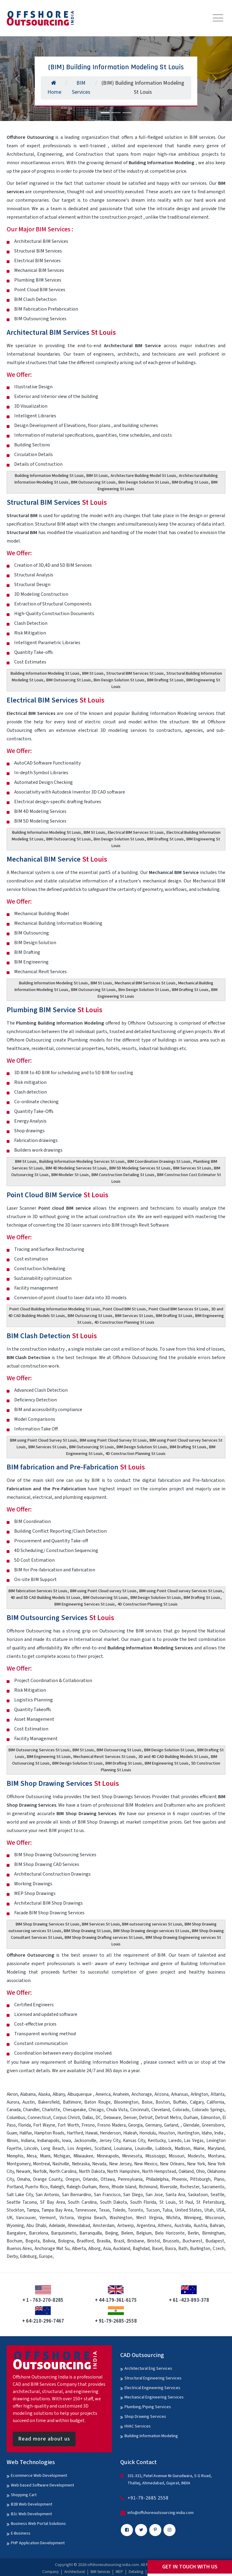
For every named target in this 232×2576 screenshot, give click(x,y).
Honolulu (147, 2133)
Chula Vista (116, 2110)
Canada (14, 2110)
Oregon (73, 2179)
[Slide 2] (116, 112)
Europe (46, 2256)
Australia (182, 2225)
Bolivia (49, 2241)
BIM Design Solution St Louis (142, 1447)
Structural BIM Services (57, 502)
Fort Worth (68, 2125)
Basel (157, 2248)
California (215, 2102)
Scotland (103, 2148)
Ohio (200, 2171)
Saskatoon (198, 2195)
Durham (190, 2118)
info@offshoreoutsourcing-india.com (160, 2513)
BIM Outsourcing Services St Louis (39, 1750)
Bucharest (192, 2241)
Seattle (217, 2195)
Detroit (146, 2118)
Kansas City (134, 2140)
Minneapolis (108, 2156)
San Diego (133, 2195)
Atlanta (217, 2094)
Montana (216, 2156)
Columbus (16, 2118)
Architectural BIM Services (61, 332)
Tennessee (85, 2210)
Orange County (47, 2179)
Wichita (173, 2218)
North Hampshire (123, 2171)
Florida (24, 2125)
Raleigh (57, 2187)
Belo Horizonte (170, 2233)
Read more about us (44, 2439)
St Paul (186, 2202)
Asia (107, 2248)
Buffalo (180, 2102)
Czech (218, 2248)
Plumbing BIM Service (54, 1010)
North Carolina (63, 2171)
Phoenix (179, 2179)
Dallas (87, 2118)
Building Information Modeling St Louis (49, 476)
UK (9, 2218)
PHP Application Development (38, 2543)
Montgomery (19, 2164)
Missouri (176, 2156)
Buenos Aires (19, 2248)
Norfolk (40, 2171)
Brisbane (135, 2241)
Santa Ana (175, 2195)
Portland (15, 2187)
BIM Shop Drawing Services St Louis (47, 1924)
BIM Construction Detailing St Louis (123, 1175)
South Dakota (113, 2202)
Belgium (144, 2233)
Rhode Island (123, 2187)
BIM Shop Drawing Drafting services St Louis (104, 1938)
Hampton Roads (49, 2133)
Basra (170, 2248)
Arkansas (179, 2094)
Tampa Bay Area (56, 2210)
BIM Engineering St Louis (49, 1757)
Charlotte (51, 2110)
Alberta (79, 2248)
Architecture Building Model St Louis (143, 476)
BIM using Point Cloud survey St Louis (103, 1591)
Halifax (25, 2133)
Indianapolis (48, 2140)
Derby (12, 2256)
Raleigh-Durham (81, 2187)
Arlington (199, 2094)
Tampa (33, 2210)
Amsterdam (103, 2225)
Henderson (110, 2133)
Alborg (94, 2248)
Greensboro (213, 2125)
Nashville (60, 2164)
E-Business (21, 2533)
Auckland (121, 2248)
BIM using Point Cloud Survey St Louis (43, 1440)
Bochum (14, 2241)
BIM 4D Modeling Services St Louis (76, 1168)
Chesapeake (74, 2110)
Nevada (99, 2164)
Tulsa (167, 2210)
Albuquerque (80, 2094)
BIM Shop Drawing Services (63, 1783)
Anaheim (121, 2094)
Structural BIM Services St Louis (135, 673)
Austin (28, 2102)
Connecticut (39, 2118)
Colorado (180, 2110)
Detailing (136, 2571)
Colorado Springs (208, 2110)
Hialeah (130, 2133)
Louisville (143, 2148)
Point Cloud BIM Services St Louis (178, 1309)
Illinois (12, 2140)
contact (27, 2070)
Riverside (168, 2187)
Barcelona (38, 2233)
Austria (200, 2225)
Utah (209, 2210)
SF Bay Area (52, 2202)
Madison (182, 2148)
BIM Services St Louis (192, 1168)
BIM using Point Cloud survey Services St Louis (180, 1591)
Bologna (66, 2241)
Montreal (41, 2164)
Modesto (196, 2156)
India (218, 2133)
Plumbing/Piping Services (147, 2407)
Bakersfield (49, 2102)
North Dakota (92, 2171)
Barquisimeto (63, 2233)
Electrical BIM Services (56, 700)
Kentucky (157, 2140)
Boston (163, 2102)
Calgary (197, 2102)
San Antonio (47, 2195)
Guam (12, 2133)
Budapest (214, 2241)
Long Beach (52, 2148)
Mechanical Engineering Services (154, 2397)
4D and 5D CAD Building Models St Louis (45, 1598)
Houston (166, 2133)
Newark (23, 2171)
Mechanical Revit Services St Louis (104, 1757)
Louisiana (123, 2148)
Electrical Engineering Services (152, 2388)
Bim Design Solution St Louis (143, 482)
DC (98, 2118)
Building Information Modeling (151, 2436)
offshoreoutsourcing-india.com (113, 2564)
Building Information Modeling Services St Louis (82, 1162)
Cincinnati (139, 2110)
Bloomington (126, 2102)
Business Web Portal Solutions (38, 2524)
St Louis (168, 2202)
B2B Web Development (31, 2504)
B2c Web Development (31, 2514)
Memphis (15, 2156)
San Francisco (107, 2195)
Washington (121, 2218)
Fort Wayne (44, 2125)
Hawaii (91, 2133)
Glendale (191, 2125)
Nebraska (81, 2164)
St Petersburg (210, 2202)
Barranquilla (90, 2233)
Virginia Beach (92, 2218)
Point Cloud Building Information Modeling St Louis (54, 1309)
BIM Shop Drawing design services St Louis (151, 1931)
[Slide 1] (105, 112)
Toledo (118, 2210)
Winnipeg (192, 2218)
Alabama (28, 2094)
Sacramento (213, 2187)
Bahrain (217, 2225)
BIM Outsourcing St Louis (93, 482)
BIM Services (100, 2571)
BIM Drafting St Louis (190, 482)
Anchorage (141, 2094)
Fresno (88, 2125)
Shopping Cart (24, 2495)
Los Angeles (79, 2148)
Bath (183, 2248)
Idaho (206, 2133)
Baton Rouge (97, 2102)
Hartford (75, 2133)
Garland (171, 2125)
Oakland (186, 2171)
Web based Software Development (42, 2485)
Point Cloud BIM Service (57, 1195)
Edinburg (28, 2256)
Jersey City (110, 2140)
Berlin (193, 2233)
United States (188, 2210)
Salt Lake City (20, 2195)
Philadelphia (157, 2179)
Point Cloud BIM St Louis (124, 1309)
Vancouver (26, 2218)
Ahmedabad (79, 2225)
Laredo (175, 2140)
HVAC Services (137, 2426)
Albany (59, 2094)
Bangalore (16, 2233)
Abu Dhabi (36, 2225)
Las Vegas (194, 2140)
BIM (161, 1955)
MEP (119, 2571)
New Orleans (172, 2164)
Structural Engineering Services (153, 2378)
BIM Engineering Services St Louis (84, 1604)
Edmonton (210, 2118)
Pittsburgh (200, 2179)
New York (196, 2164)
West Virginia (149, 2218)
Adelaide (57, 2225)
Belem (127, 2233)
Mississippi (155, 2156)
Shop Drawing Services (145, 2417)
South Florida (143, 2202)
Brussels (171, 2241)
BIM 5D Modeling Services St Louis (139, 1168)
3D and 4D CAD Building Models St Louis (173, 1757)
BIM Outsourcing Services (60, 1617)
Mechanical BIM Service (57, 859)
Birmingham (213, 2233)
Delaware (112, 2118)
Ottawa (108, 2179)
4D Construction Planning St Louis (124, 1322)
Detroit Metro (168, 2118)
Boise (147, 2102)
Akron (12, 2094)
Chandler (31, 2110)
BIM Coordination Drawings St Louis (159, 1162)
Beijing (111, 2233)
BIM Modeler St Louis (70, 1175)
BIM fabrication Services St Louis (37, 1591)
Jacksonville (85, 2140)
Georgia (135, 2125)
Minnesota (132, 2156)
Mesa (32, 2156)
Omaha (23, 2179)
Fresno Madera (111, 2125)
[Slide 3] (126, 112)
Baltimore (72, 2102)
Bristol (153, 2241)
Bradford (85, 2241)
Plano (219, 2179)
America (103, 2094)
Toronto (135, 2210)
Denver (130, 2118)
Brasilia (103, 2241)
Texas (104, 2210)
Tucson (153, 2210)
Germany (153, 2125)
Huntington (188, 2133)
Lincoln (31, 2148)
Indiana (27, 2140)
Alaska (44, 2094)
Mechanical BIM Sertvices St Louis (145, 983)
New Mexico (145, 2164)
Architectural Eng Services (148, 2369)
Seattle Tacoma (22, 2202)
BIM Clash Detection (52, 1336)
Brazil (119, 2241)
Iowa (66, 2140)
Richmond (148, 2187)
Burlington (200, 2248)
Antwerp (125, 2225)
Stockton (15, 2210)
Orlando (90, 2179)
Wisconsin (214, 2218)
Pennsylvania (130, 2179)
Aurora (13, 2102)
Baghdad (141, 2248)
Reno (104, 2187)
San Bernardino (77, 2195)
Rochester (189, 2187)
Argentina (146, 2225)
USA (220, 2210)
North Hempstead (159, 2171)
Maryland (216, 2148)
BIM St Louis (97, 476)
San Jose (154, 2195)
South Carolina (82, 2202)
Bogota (32, 2241)
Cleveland (160, 2110)
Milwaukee (83, 2156)
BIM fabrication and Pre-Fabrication (76, 1467)
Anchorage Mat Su (51, 2248)
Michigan (61, 2156)
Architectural (74, 2571)
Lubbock (163, 2148)
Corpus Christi (66, 2118)
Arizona (161, 2094)
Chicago (96, 2110)
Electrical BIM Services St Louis (136, 833)
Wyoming (15, 2225)
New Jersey (120, 2164)
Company (50, 2571)
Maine (199, 2148)
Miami (45, 2156)
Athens (165, 2225)
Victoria (67, 2218)
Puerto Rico (36, 2187)
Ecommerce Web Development (39, 2476)
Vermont (48, 2218)
